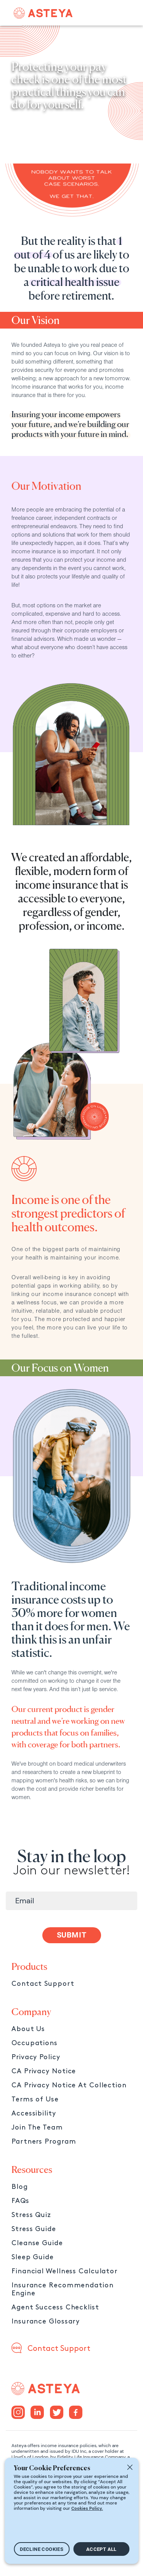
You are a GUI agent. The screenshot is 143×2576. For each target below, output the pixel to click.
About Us (28, 2029)
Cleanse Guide (37, 2243)
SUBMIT (72, 1934)
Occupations (34, 2043)
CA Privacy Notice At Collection (69, 2085)
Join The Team (37, 2127)
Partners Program (43, 2141)
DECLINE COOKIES (41, 2549)
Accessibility (33, 2113)
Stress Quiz (31, 2215)
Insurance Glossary (45, 2321)
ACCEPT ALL (101, 2549)
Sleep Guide (32, 2257)
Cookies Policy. (87, 2508)
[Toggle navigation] (119, 12)
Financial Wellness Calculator (64, 2271)
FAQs (20, 2201)
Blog (19, 2187)
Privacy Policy (35, 2057)
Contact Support (42, 1983)
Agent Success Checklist (55, 2307)
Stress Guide (33, 2229)
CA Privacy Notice (43, 2071)
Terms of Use (35, 2099)
